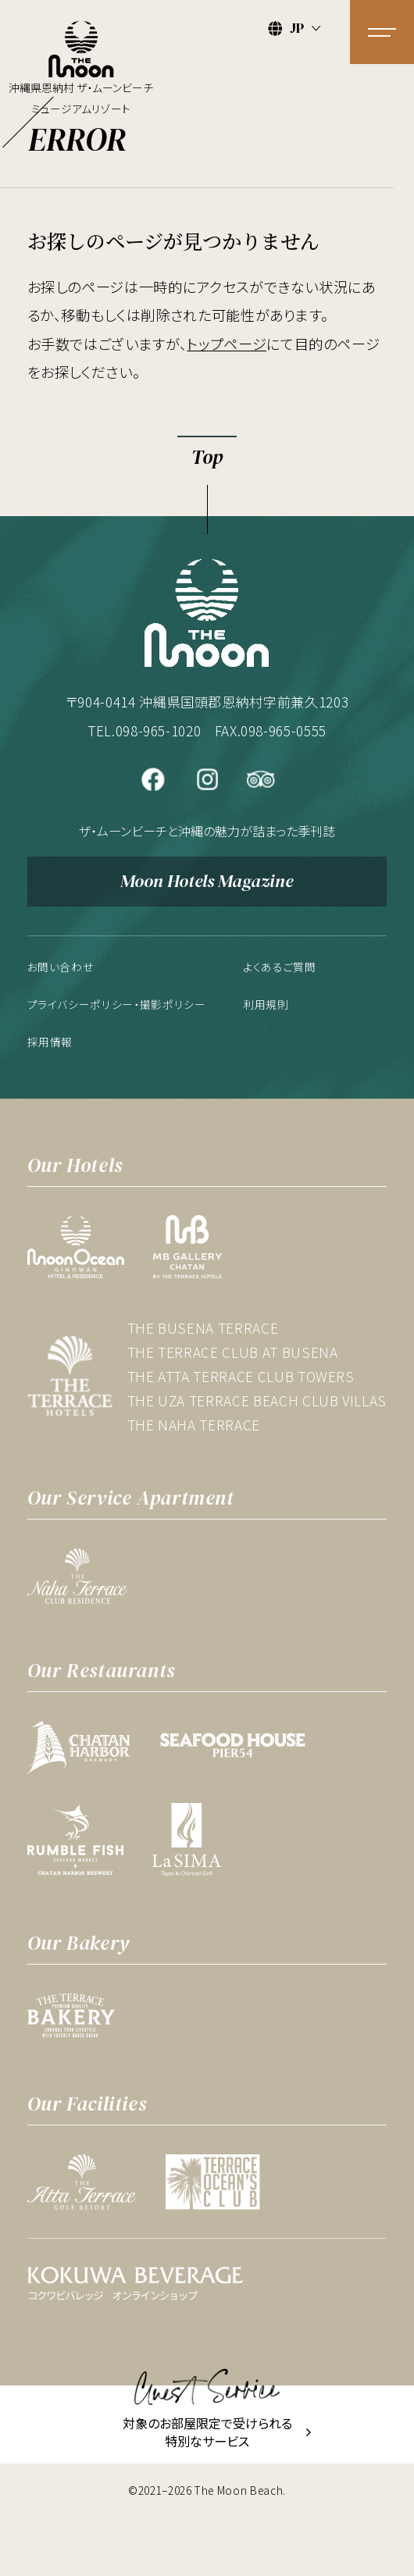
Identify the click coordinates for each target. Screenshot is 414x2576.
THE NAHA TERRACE (193, 1424)
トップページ (226, 343)
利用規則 (266, 1004)
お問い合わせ (60, 966)
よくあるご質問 (279, 966)
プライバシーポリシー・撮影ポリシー (116, 1004)
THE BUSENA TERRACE (203, 1327)
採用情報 (50, 1041)
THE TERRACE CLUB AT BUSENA (232, 1352)
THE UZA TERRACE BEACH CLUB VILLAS (257, 1400)
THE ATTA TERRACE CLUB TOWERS (241, 1376)
